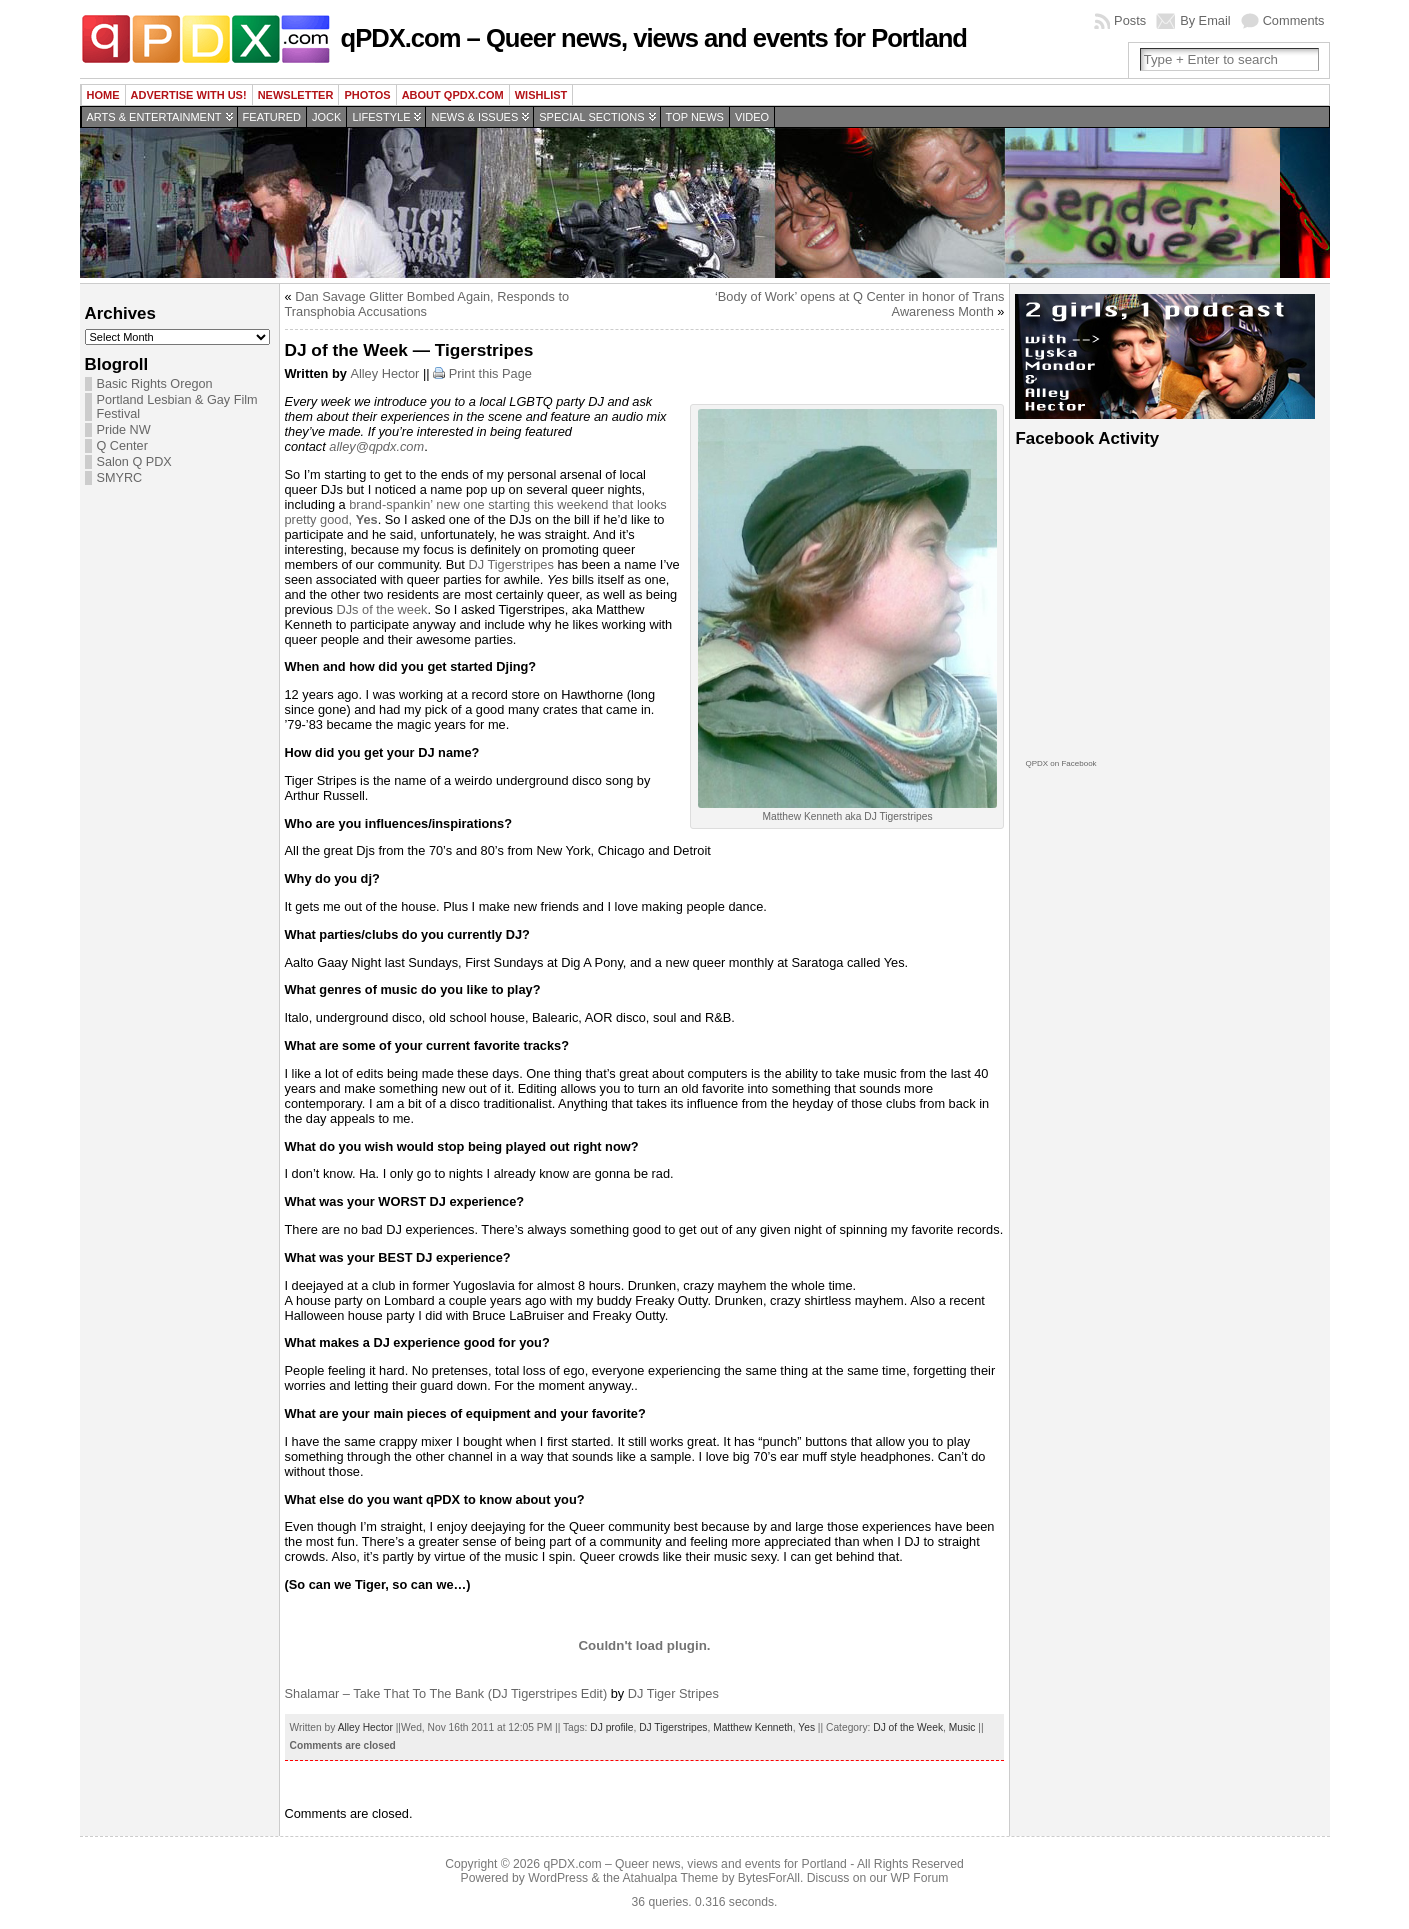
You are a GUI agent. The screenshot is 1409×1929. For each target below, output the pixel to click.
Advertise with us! (189, 95)
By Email (1205, 20)
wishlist (541, 95)
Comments (1294, 20)
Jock (326, 117)
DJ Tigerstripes (673, 1727)
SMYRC (120, 478)
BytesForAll (769, 1878)
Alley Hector (384, 373)
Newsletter (296, 95)
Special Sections (591, 117)
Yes (806, 1727)
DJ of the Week (908, 1727)
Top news (695, 117)
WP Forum (920, 1878)
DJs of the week (381, 609)
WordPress (558, 1878)
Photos (367, 95)
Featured (272, 117)
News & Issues (474, 117)
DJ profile (611, 1727)
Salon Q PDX (134, 462)
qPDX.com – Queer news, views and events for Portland (654, 38)
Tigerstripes (520, 564)
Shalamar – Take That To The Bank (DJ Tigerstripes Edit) (446, 1693)
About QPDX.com (453, 95)
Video (752, 117)
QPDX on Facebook (1060, 763)
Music (962, 1727)
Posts (1130, 20)
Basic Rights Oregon (155, 384)
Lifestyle (381, 117)
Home (103, 95)
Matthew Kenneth (753, 1727)
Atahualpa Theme (671, 1878)
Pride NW (124, 430)
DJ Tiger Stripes (673, 1693)
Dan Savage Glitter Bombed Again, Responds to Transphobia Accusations (427, 304)
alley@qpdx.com (376, 446)
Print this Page (490, 373)
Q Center (122, 446)
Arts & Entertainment (154, 117)
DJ (477, 564)
